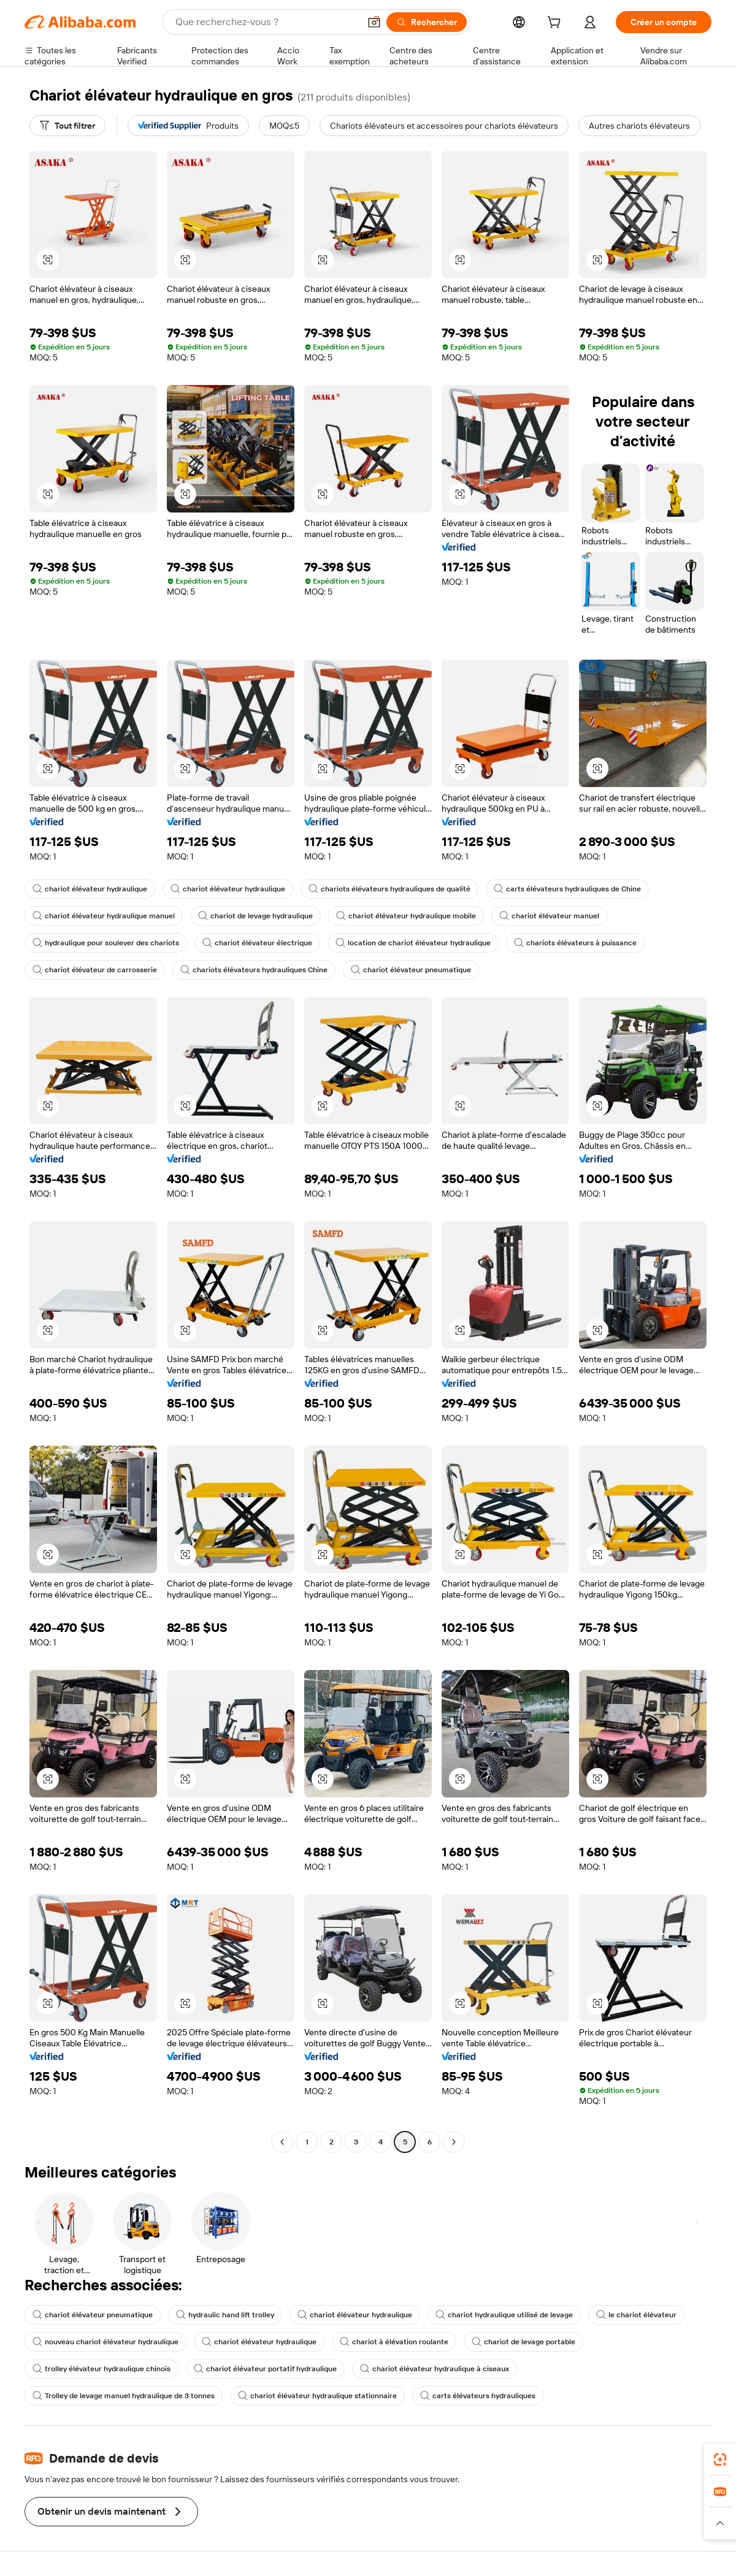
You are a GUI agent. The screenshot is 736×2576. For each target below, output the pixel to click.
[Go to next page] (454, 2142)
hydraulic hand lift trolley (225, 2315)
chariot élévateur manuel (549, 916)
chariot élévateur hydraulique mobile (406, 916)
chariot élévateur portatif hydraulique (265, 2369)
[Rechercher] (426, 22)
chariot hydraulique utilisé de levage (504, 2315)
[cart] (556, 24)
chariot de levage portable (523, 2342)
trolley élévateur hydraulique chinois (102, 2369)
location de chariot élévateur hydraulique (413, 943)
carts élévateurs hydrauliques (477, 2396)
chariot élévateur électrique (257, 943)
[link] (720, 2459)
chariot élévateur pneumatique (411, 970)
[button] (374, 22)
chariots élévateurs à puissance (575, 943)
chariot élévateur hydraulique (90, 889)
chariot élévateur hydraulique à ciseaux (434, 2369)
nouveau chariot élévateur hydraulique (105, 2342)
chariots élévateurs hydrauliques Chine (254, 970)
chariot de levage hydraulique (255, 916)
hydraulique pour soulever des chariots (106, 943)
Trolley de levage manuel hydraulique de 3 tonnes (124, 2396)
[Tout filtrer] (67, 125)
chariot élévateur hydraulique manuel (104, 916)
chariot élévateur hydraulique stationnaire (317, 2396)
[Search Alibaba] (266, 22)
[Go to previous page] (282, 2142)
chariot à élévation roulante (394, 2342)
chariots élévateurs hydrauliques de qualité (389, 889)
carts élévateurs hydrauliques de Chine (567, 889)
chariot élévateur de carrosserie (95, 970)
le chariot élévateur (636, 2315)
